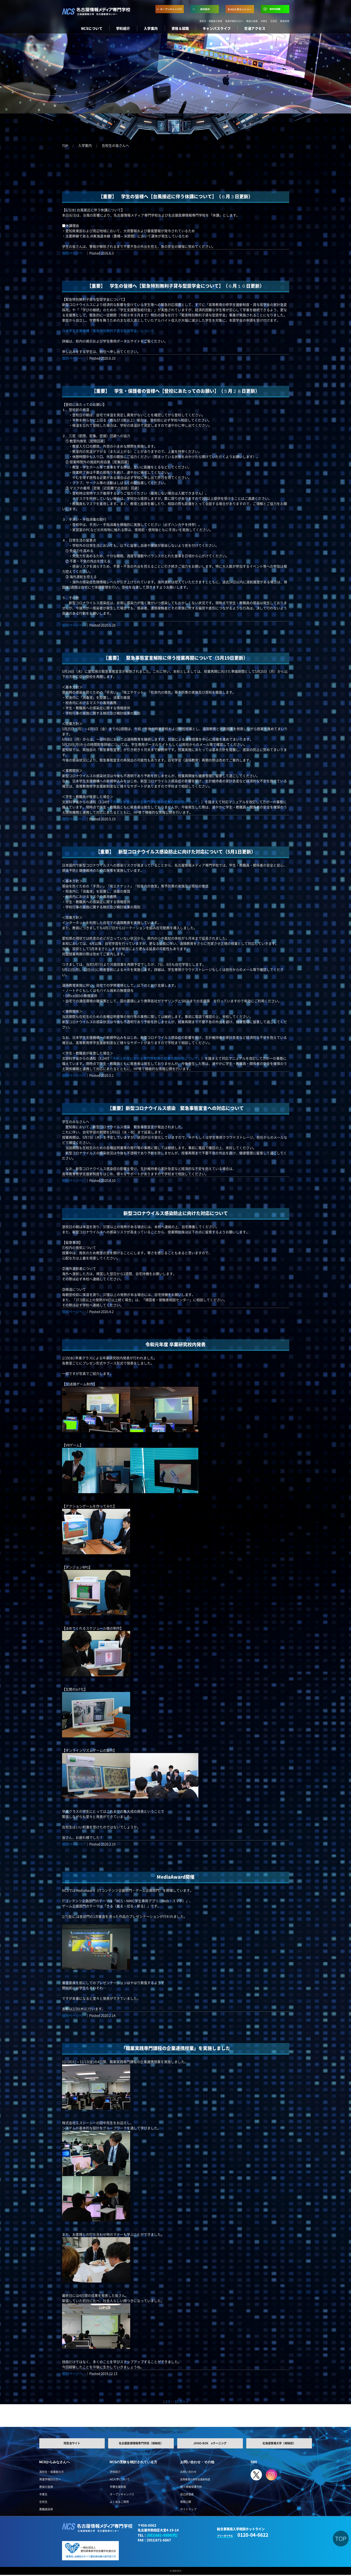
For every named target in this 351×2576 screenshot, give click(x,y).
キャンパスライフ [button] (217, 28)
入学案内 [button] (151, 28)
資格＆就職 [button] (180, 28)
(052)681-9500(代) (162, 2536)
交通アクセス (254, 28)
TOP (65, 145)
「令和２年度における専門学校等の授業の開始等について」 (155, 802)
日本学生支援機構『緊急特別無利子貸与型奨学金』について (108, 330)
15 (176, 2401)
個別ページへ (72, 253)
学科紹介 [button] (123, 28)
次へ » (183, 2401)
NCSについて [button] (91, 28)
